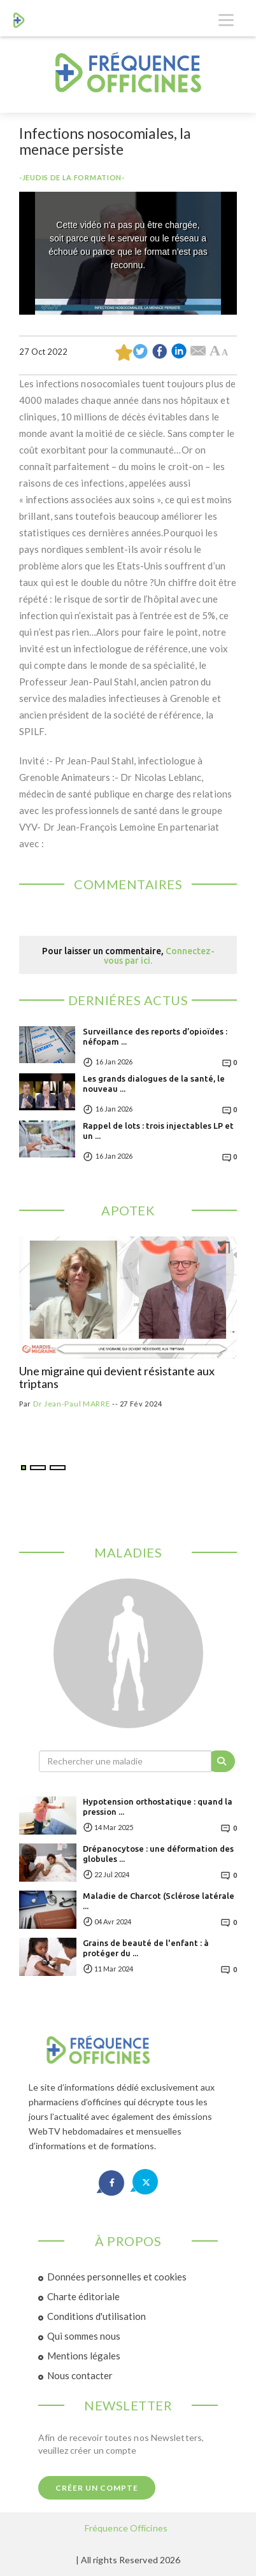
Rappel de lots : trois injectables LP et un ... (158, 1130)
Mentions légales (83, 2355)
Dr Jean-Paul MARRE (72, 1403)
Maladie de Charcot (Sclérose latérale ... (158, 1900)
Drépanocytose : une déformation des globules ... (158, 1853)
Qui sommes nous (83, 2336)
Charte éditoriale (83, 2296)
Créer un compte (96, 2488)
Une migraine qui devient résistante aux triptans (117, 1378)
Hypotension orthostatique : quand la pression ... (157, 1806)
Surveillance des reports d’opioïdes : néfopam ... (155, 1036)
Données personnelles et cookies (117, 2276)
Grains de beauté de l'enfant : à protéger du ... (146, 1947)
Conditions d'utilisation (96, 2316)
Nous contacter (80, 2375)
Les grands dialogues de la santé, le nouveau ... (154, 1083)
